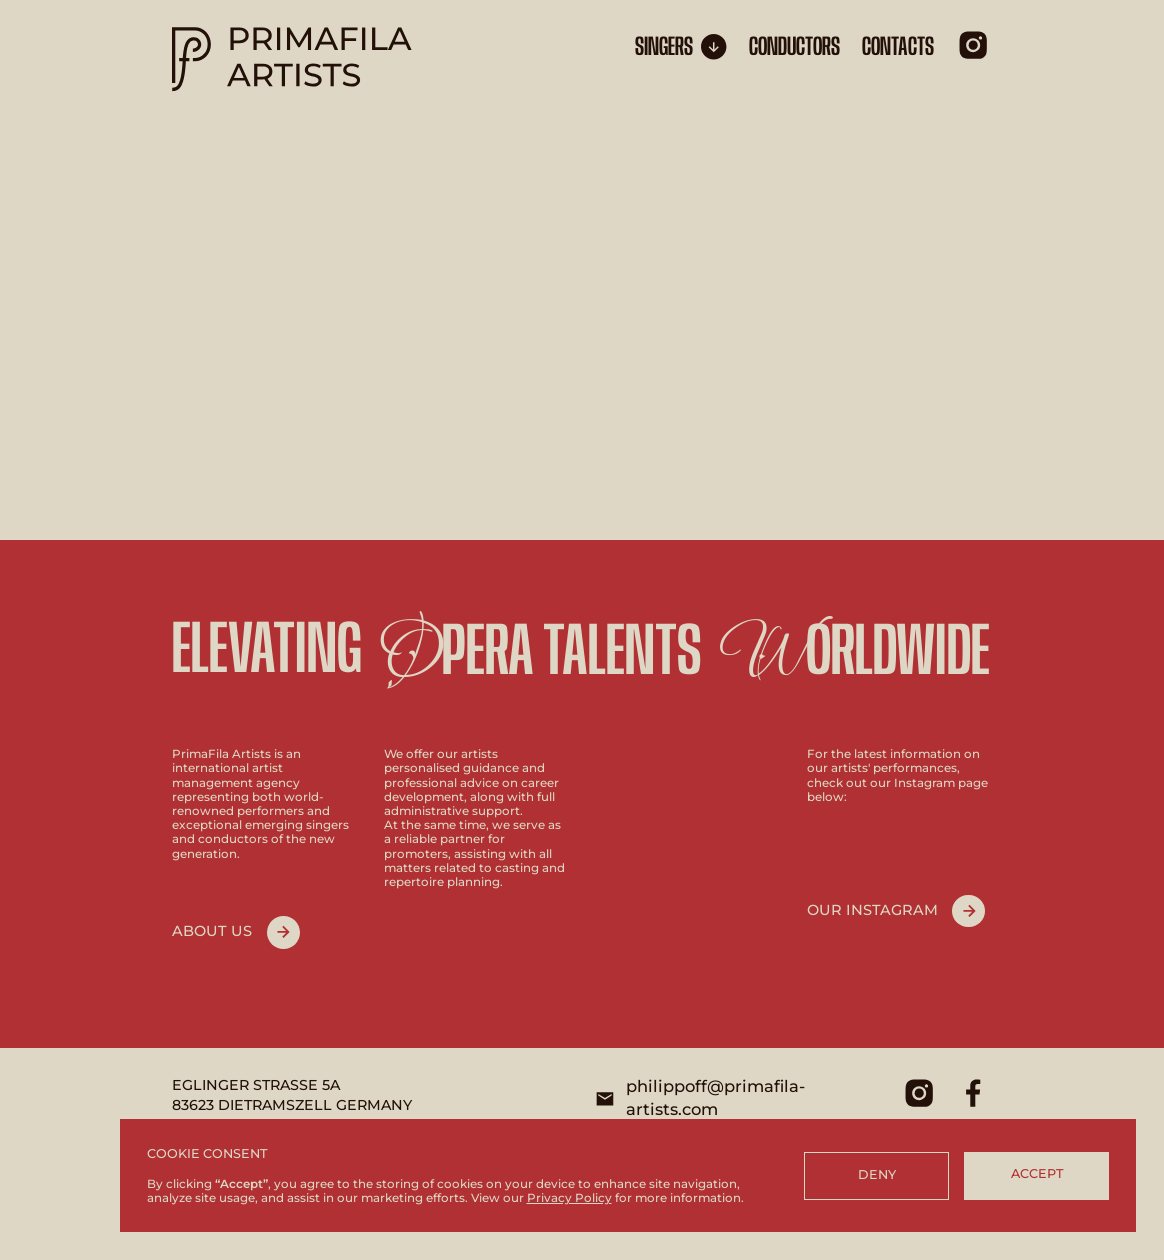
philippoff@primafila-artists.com (715, 1098)
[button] (681, 47)
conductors (794, 47)
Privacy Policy (569, 1198)
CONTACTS (898, 47)
